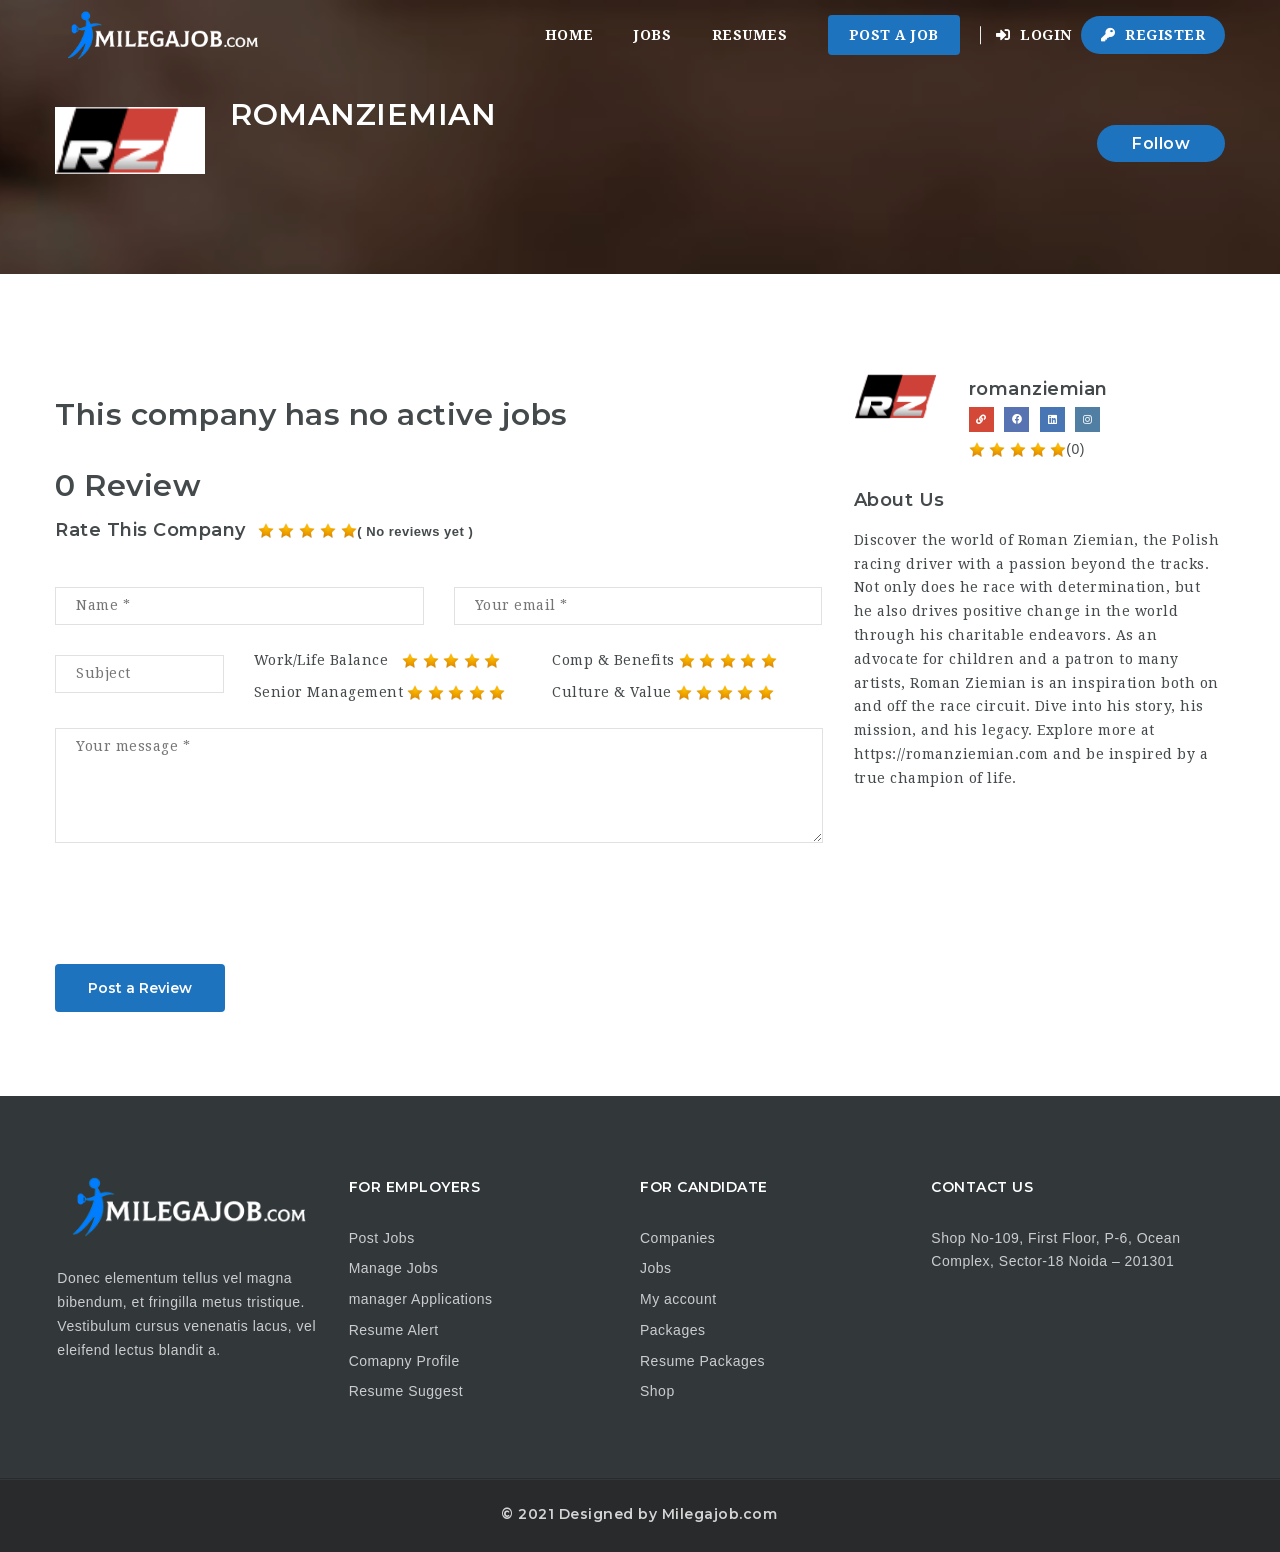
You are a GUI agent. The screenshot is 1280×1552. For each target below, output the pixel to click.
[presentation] (207, 910)
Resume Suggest (406, 1391)
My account (678, 1299)
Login (1034, 35)
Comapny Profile (404, 1361)
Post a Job (894, 35)
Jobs (652, 35)
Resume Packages (702, 1361)
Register (1153, 35)
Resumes (750, 35)
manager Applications (421, 1299)
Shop (657, 1391)
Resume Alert (394, 1330)
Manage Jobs (394, 1268)
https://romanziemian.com (951, 754)
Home (569, 35)
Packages (672, 1330)
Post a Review (140, 988)
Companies (677, 1238)
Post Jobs (382, 1238)
